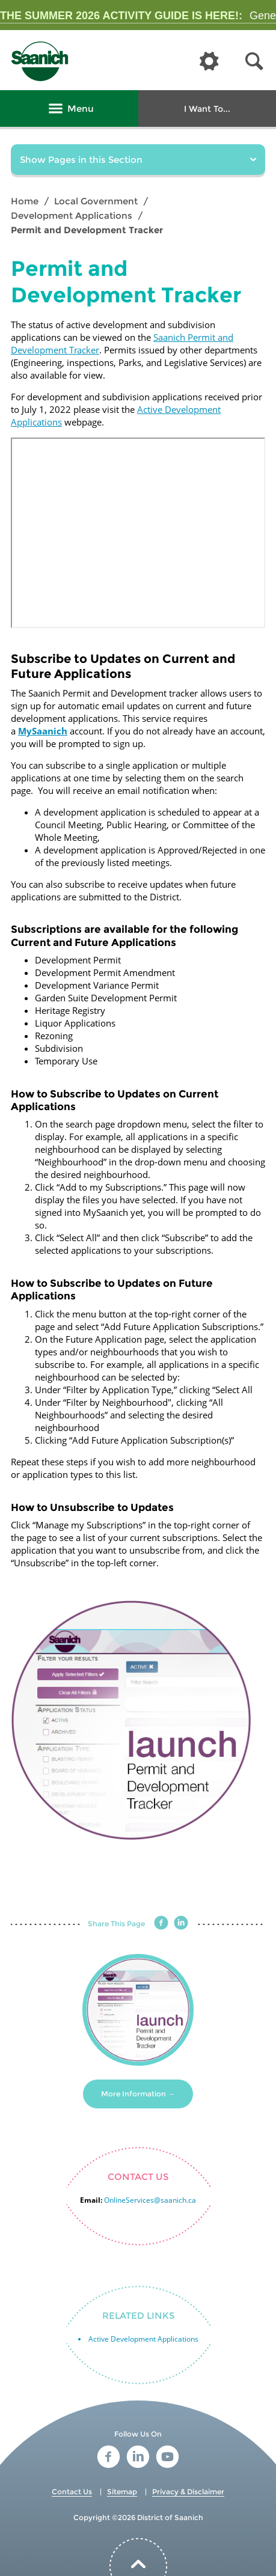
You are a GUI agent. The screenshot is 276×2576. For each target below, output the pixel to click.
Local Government (96, 201)
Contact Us (72, 2491)
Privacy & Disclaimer (188, 2491)
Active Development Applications (143, 2339)
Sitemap (122, 2491)
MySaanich (42, 731)
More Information (133, 2093)
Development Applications (71, 215)
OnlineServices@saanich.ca (150, 2200)
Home (24, 201)
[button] (254, 61)
